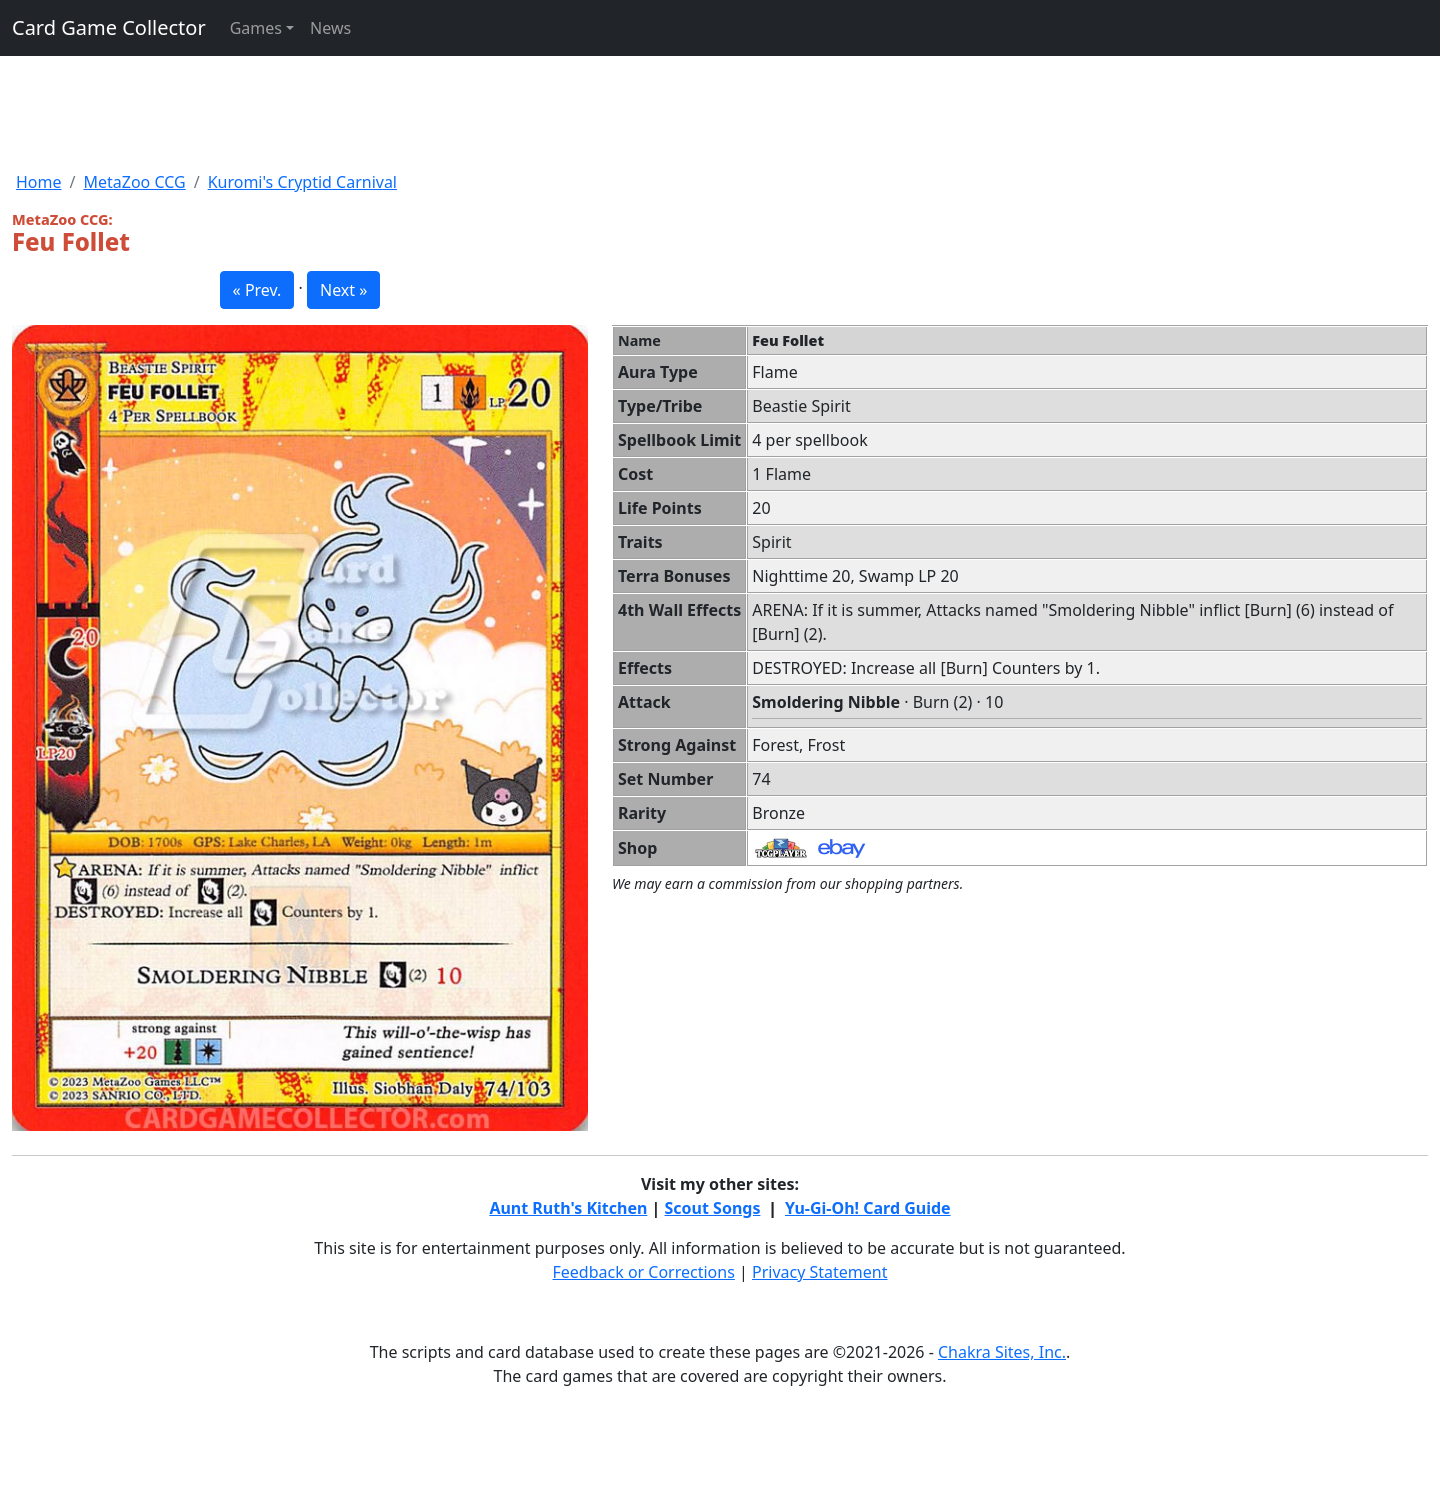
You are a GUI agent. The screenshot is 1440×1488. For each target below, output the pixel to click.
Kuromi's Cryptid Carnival (302, 182)
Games (256, 28)
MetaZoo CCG (134, 182)
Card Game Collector (109, 27)
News (330, 28)
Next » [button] (343, 290)
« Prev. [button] (257, 290)
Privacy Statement (820, 1272)
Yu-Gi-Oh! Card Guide (868, 1208)
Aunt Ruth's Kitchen (568, 1208)
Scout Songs (713, 1208)
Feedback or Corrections (643, 1272)
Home (39, 182)
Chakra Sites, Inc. (1002, 1352)
